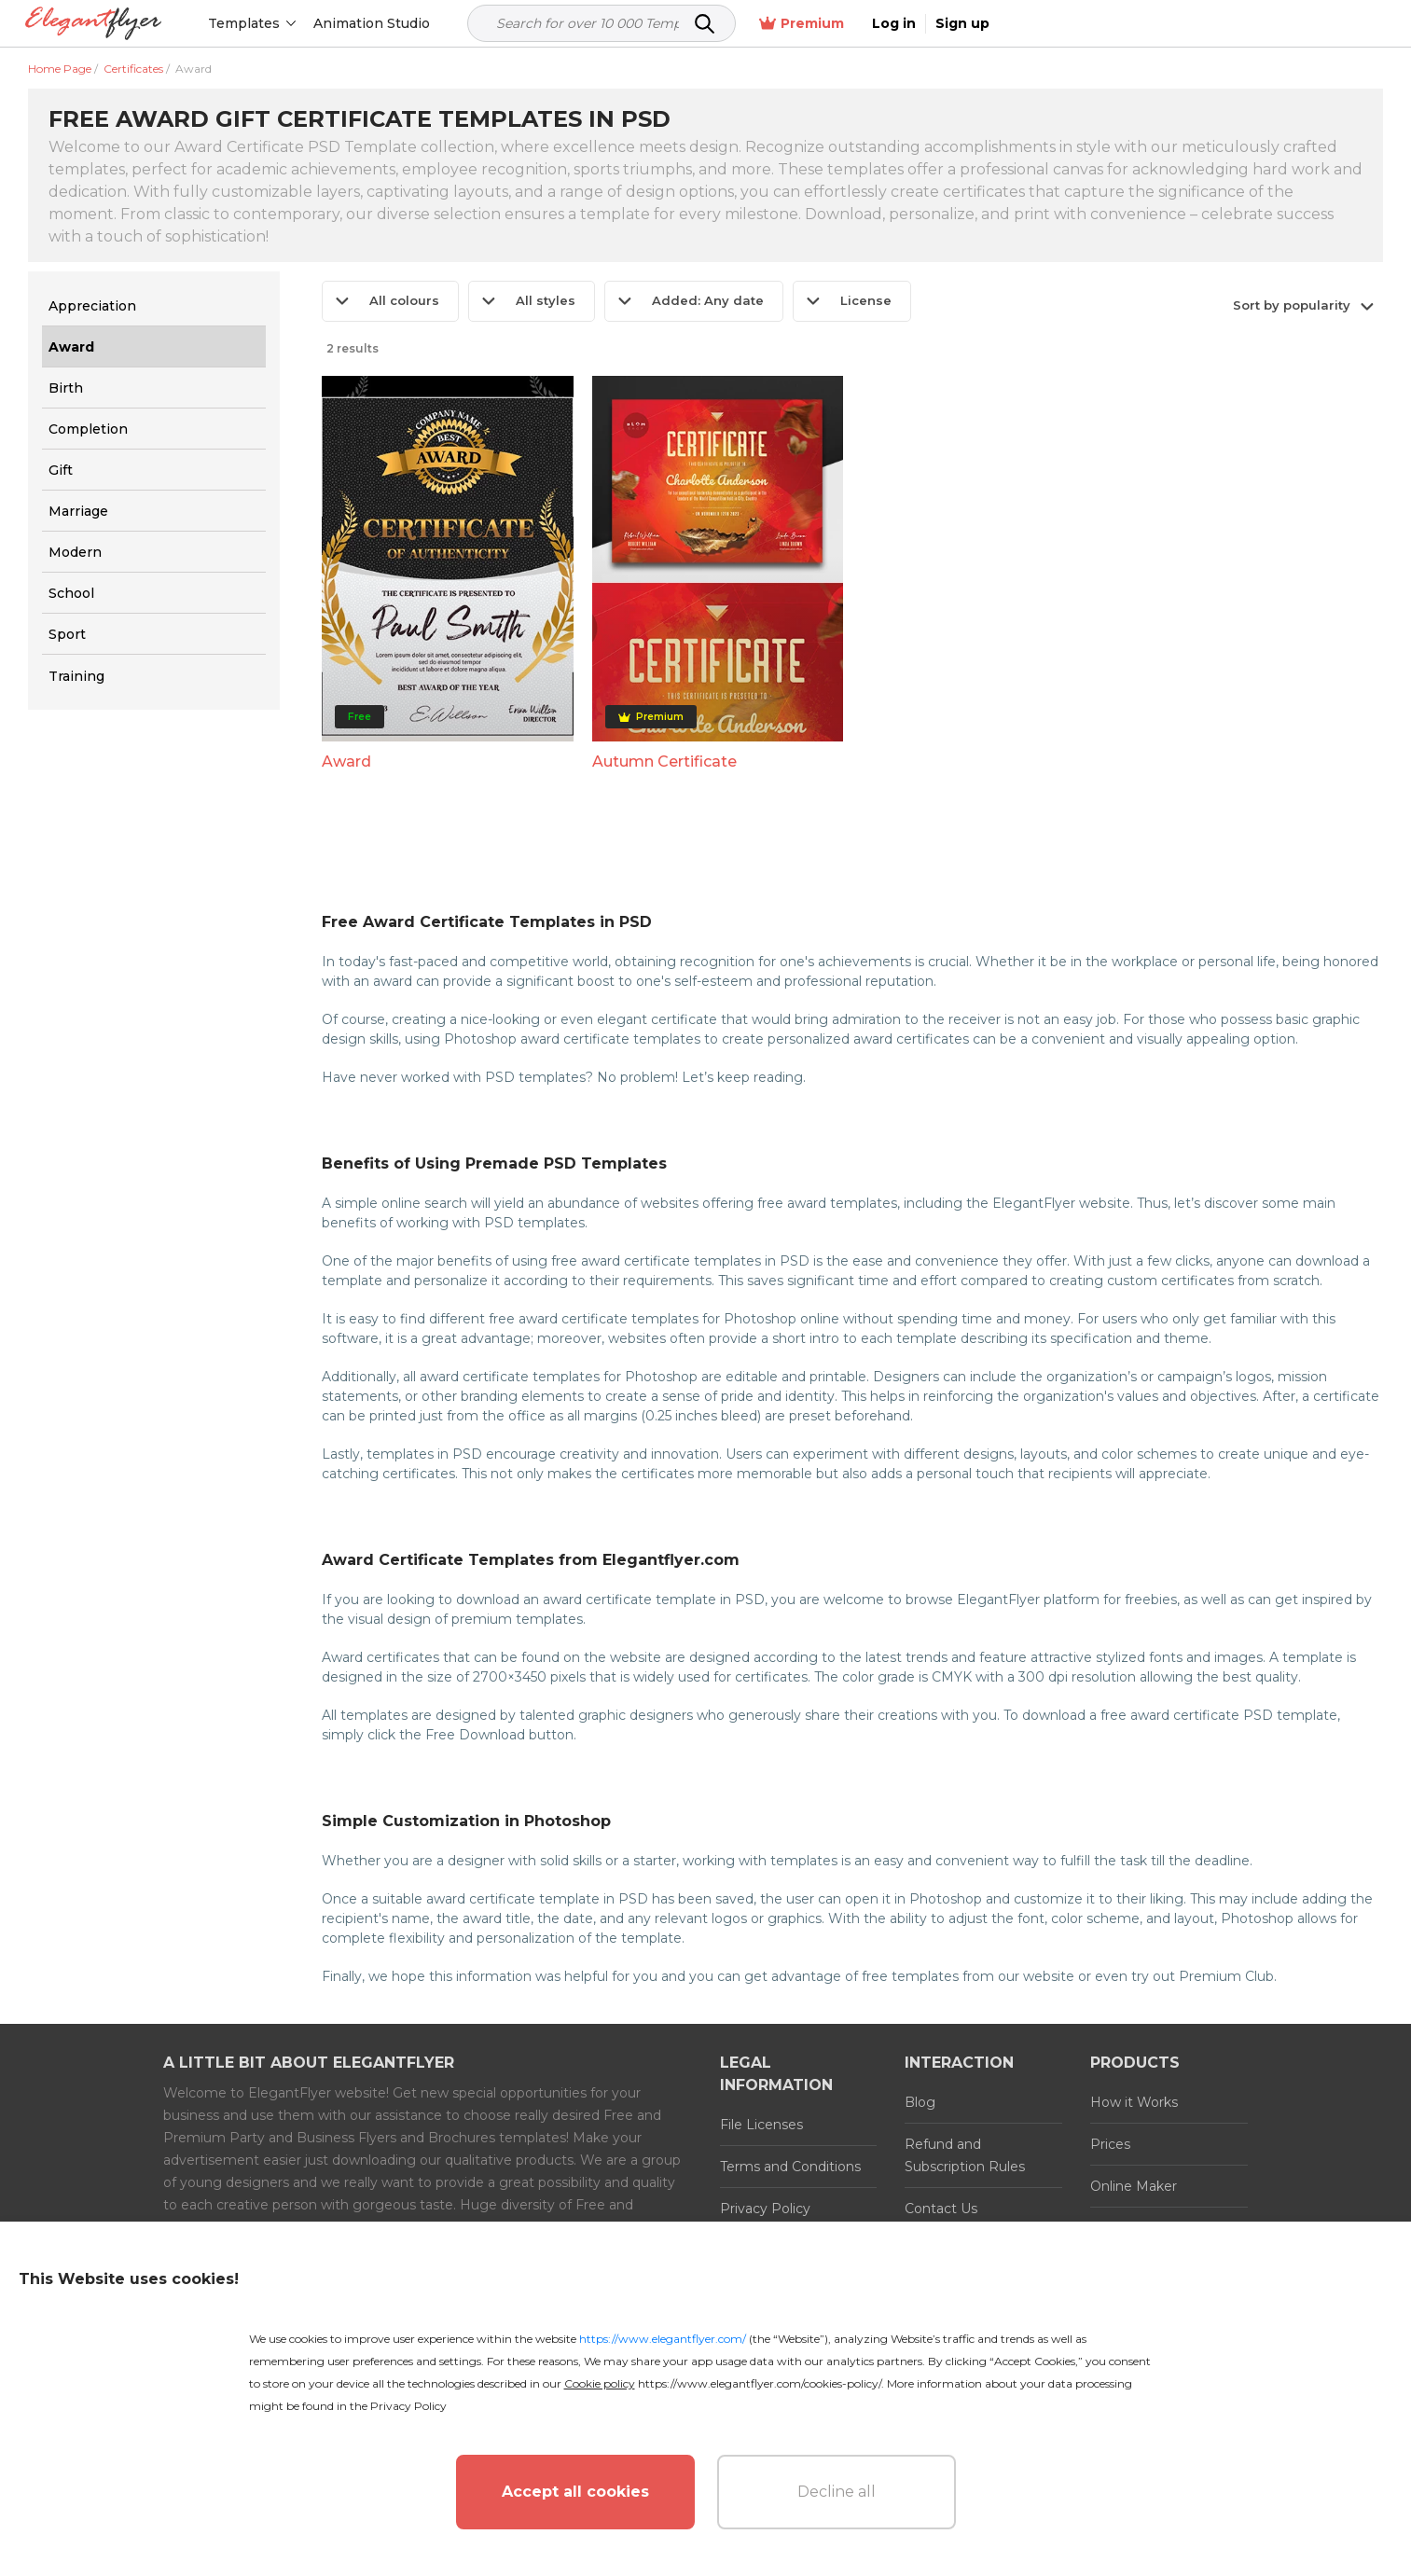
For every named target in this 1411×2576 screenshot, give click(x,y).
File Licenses (761, 2124)
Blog (920, 2102)
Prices (1110, 2144)
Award (346, 761)
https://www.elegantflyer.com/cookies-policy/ (759, 2383)
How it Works (1134, 2102)
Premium (1185, 24)
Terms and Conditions (790, 2166)
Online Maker (1133, 2186)
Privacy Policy (765, 2208)
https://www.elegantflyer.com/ (662, 2339)
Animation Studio (375, 23)
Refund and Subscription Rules (965, 2155)
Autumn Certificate (664, 761)
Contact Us (941, 2208)
